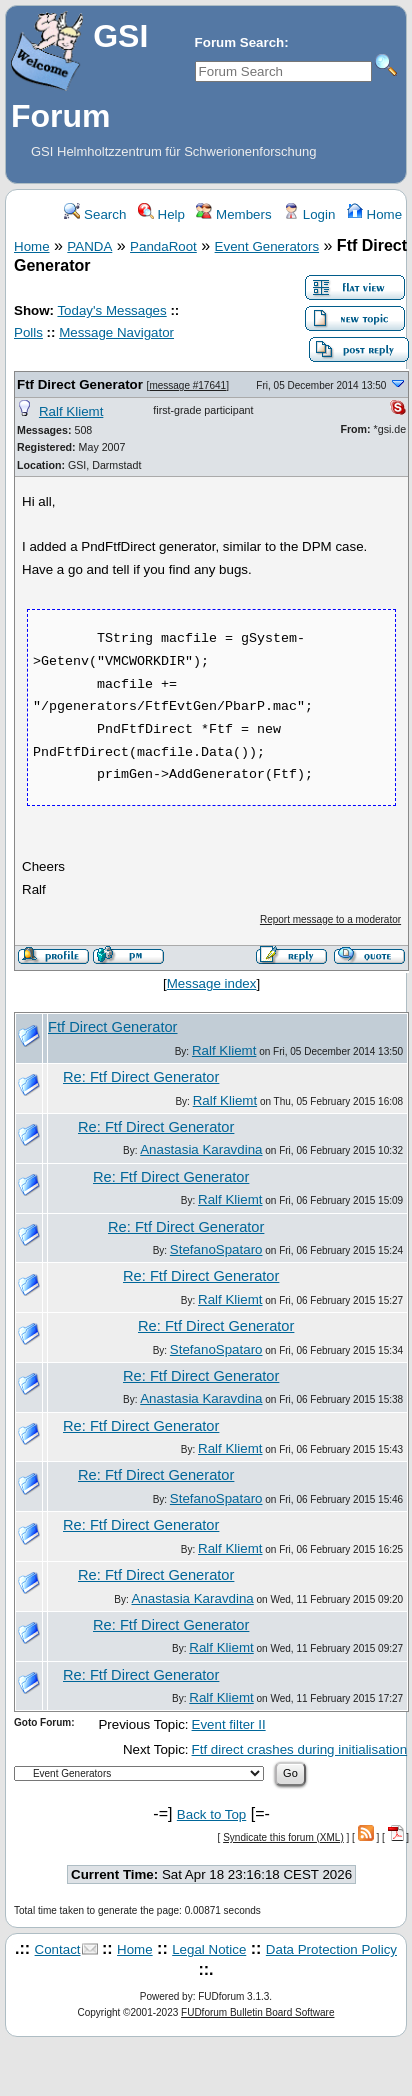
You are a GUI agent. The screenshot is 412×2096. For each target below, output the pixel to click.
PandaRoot (163, 246)
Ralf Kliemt (71, 411)
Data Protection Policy (331, 1949)
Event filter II (229, 1724)
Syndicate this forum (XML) (283, 1837)
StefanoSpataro (216, 1249)
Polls (28, 332)
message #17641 (187, 385)
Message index (212, 983)
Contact (58, 1949)
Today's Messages (111, 310)
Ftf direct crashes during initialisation (300, 1749)
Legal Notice (209, 1949)
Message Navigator (116, 332)
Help (161, 214)
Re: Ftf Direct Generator (141, 1077)
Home (374, 214)
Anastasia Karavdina (201, 1149)
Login (309, 214)
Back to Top (211, 1814)
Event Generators (267, 246)
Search (95, 214)
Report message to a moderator (330, 919)
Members (233, 214)
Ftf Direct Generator (80, 384)
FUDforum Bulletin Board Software (257, 2012)
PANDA (89, 246)
